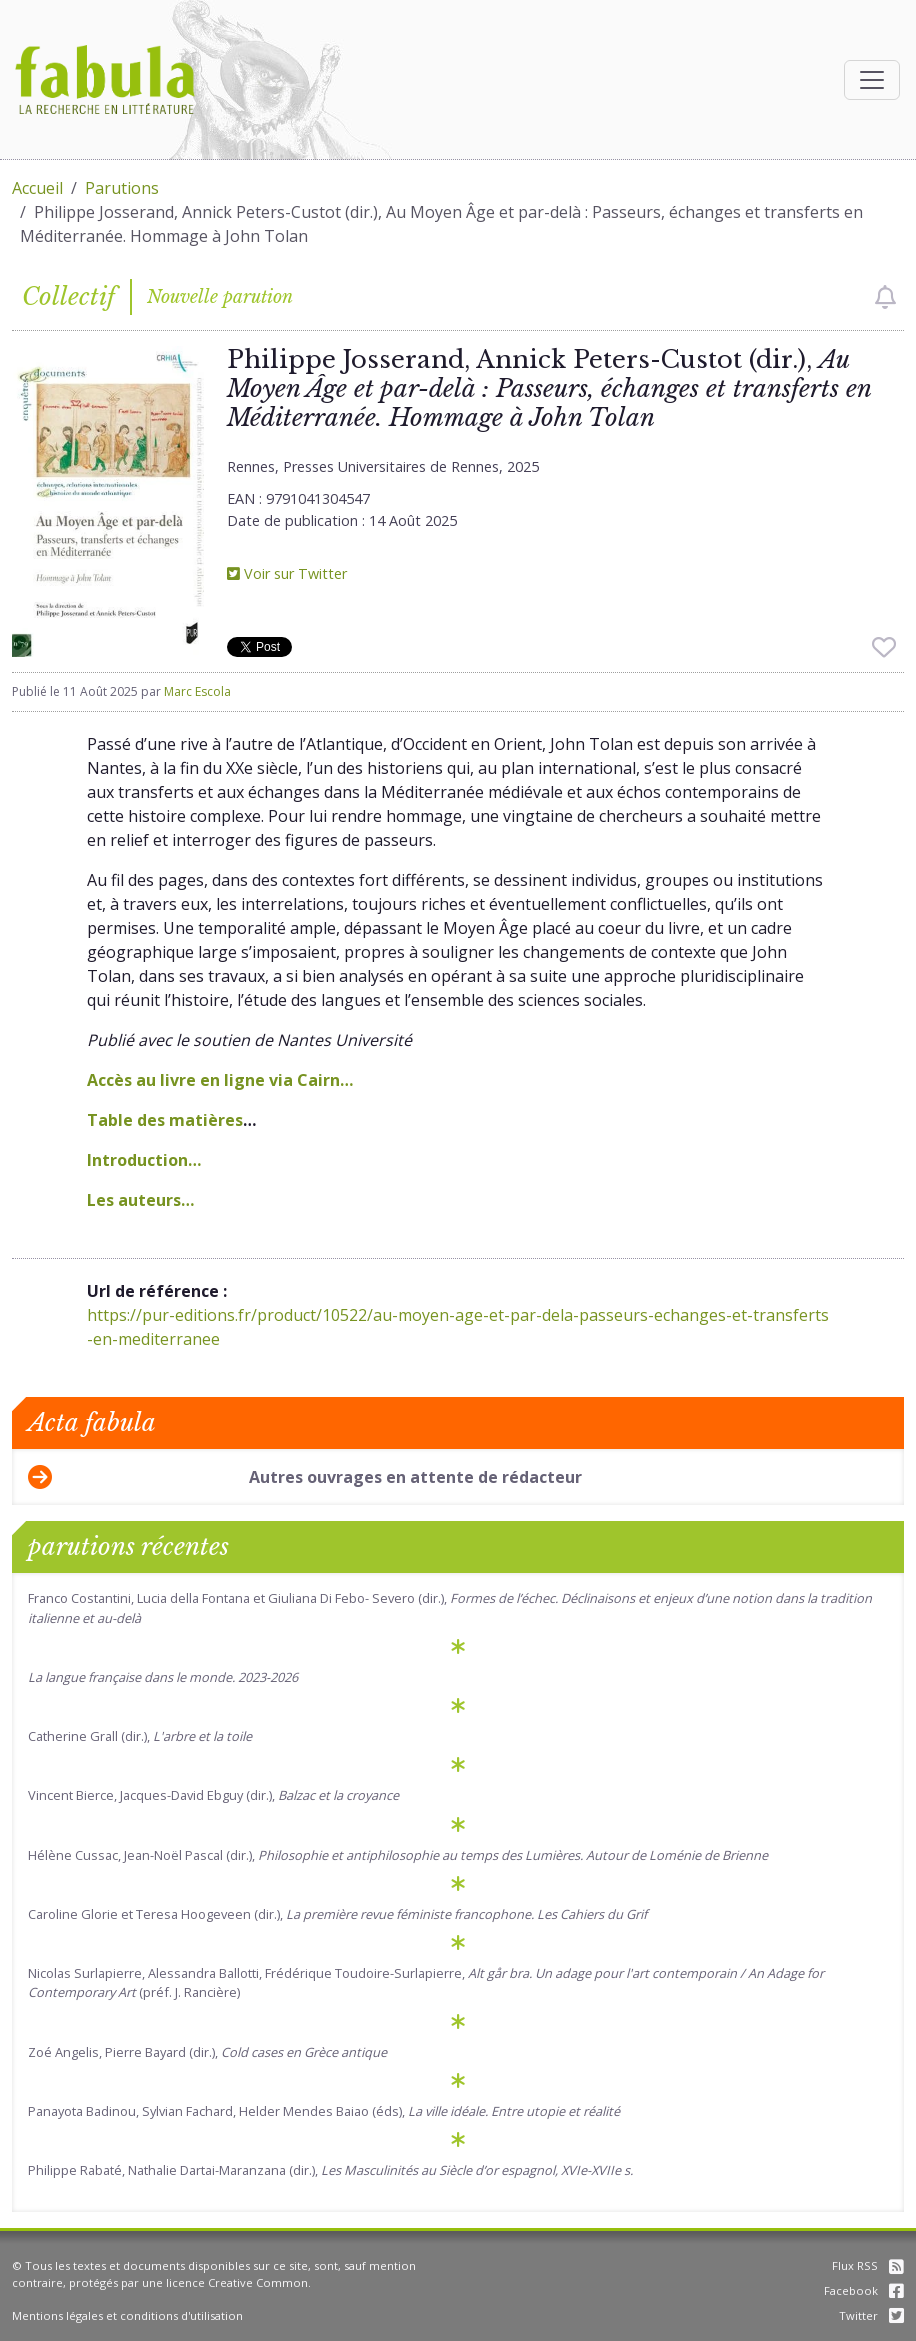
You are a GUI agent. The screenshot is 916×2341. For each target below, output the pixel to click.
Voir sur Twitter (287, 573)
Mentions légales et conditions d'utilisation (127, 2315)
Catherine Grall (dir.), (140, 1736)
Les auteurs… (140, 1200)
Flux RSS (868, 2265)
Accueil (37, 188)
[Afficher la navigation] (872, 80)
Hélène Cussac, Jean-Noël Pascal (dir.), (398, 1855)
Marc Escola (197, 691)
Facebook (864, 2290)
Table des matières (165, 1120)
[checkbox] (885, 297)
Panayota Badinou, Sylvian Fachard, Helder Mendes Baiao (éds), (324, 2111)
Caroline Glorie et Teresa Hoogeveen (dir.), (337, 1914)
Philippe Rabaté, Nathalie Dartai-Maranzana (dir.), (330, 2170)
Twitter (871, 2315)
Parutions (122, 188)
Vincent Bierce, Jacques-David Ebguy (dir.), (213, 1795)
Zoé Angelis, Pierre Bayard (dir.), (207, 2052)
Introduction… (144, 1160)
